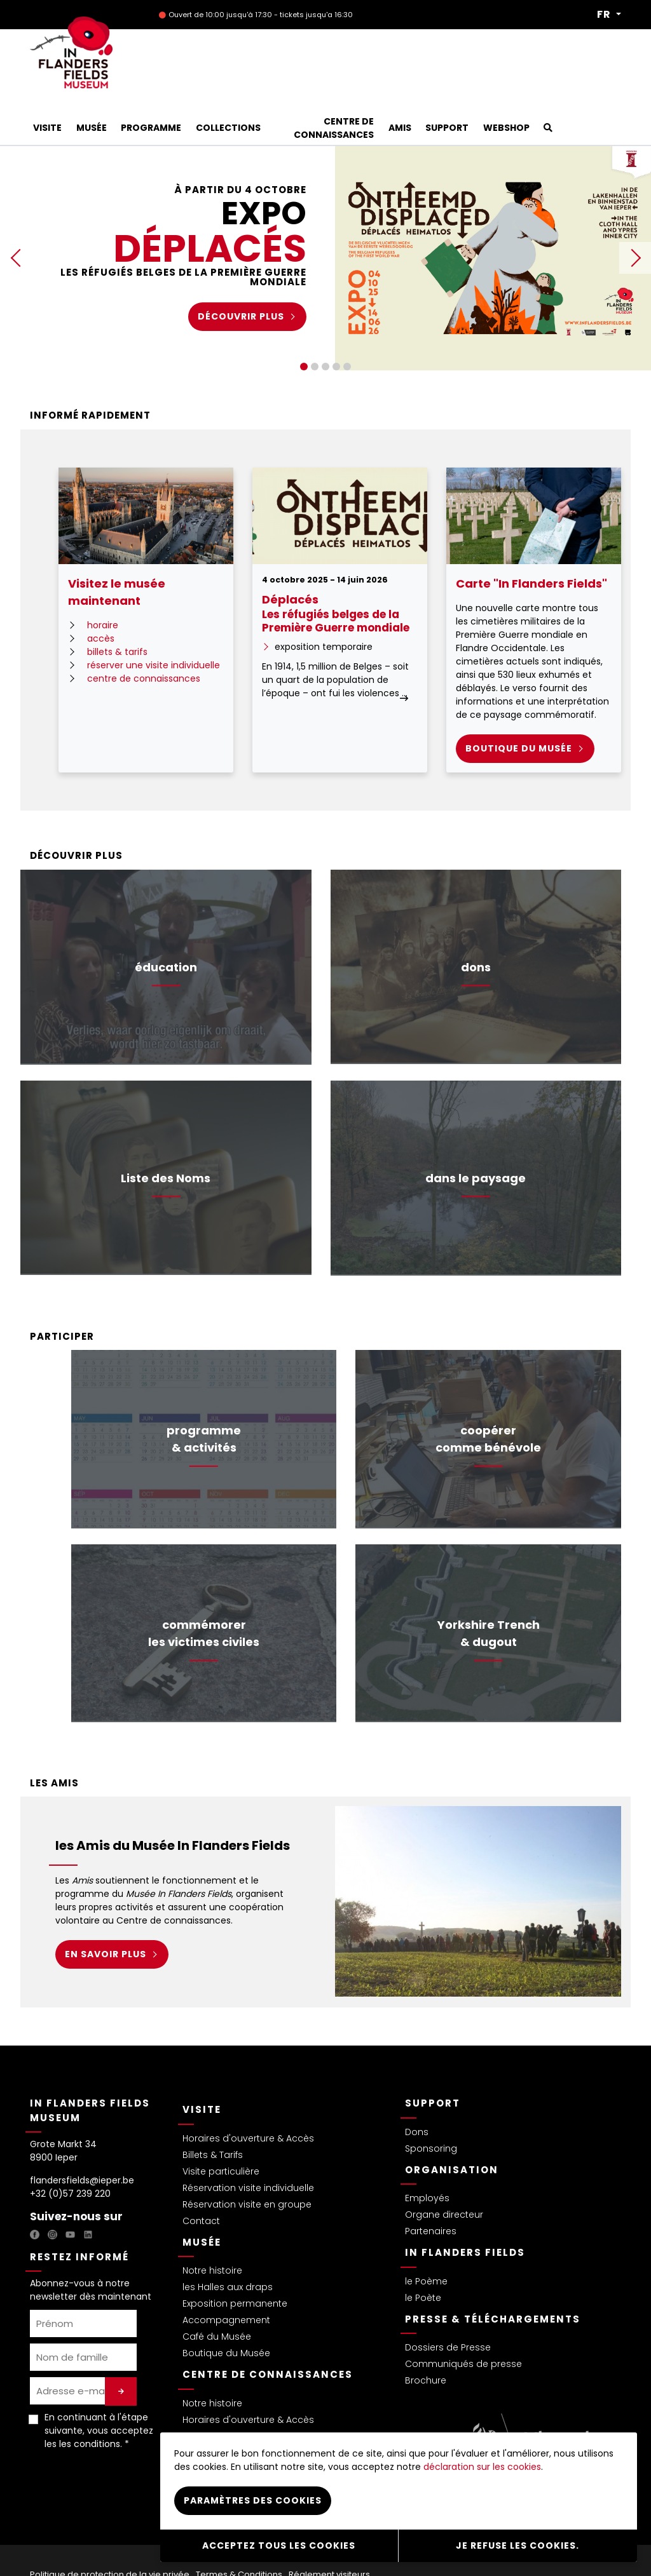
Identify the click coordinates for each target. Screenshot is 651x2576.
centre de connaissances (143, 636)
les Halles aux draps (227, 2244)
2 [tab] (315, 324)
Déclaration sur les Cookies (92, 2546)
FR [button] (605, 15)
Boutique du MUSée (518, 705)
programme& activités (204, 1396)
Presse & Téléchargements (492, 2276)
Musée (201, 2199)
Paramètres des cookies (253, 2504)
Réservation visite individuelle (248, 2145)
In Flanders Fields (465, 2209)
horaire (102, 582)
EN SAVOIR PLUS (105, 1911)
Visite (201, 2067)
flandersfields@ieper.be (82, 2137)
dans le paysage (475, 1135)
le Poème (426, 2238)
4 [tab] (336, 324)
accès (100, 596)
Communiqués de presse (463, 2321)
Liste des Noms (165, 1135)
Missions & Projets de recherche (254, 2393)
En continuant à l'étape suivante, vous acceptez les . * (99, 2388)
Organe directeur (444, 2172)
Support (432, 2060)
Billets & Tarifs (212, 2112)
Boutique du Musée (226, 2310)
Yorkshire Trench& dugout (488, 1590)
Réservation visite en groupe (247, 2161)
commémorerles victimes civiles (203, 1590)
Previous (16, 215)
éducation (166, 925)
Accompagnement (226, 2277)
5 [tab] (347, 324)
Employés (427, 2155)
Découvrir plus (241, 273)
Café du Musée (216, 2294)
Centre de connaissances (267, 2331)
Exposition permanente (234, 2261)
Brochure (425, 2337)
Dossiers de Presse (448, 2304)
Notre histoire (212, 2228)
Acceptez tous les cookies (278, 2547)
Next (635, 215)
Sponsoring (431, 2106)
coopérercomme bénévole (488, 1396)
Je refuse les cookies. (517, 2547)
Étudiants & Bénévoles (232, 2410)
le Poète (423, 2255)
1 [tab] (304, 324)
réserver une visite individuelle (153, 622)
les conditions (89, 2401)
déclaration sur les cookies (482, 2470)
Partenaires (430, 2188)
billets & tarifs (117, 609)
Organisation (451, 2127)
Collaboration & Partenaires (245, 2426)
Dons (416, 2089)
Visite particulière (220, 2128)
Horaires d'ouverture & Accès (248, 2095)
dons (476, 925)
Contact (201, 2178)
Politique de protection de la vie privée (109, 2532)
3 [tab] (325, 324)
